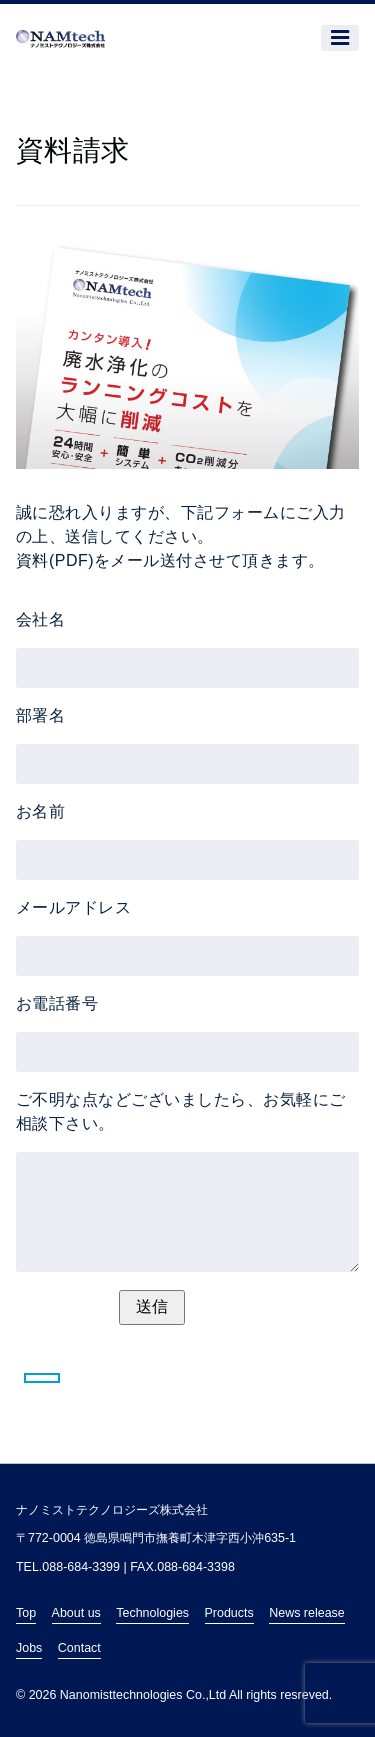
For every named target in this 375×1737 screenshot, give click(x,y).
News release (307, 1613)
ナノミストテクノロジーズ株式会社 (112, 1510)
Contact (79, 1648)
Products (229, 1613)
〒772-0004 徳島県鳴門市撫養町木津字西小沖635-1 (156, 1538)
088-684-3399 (81, 1567)
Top (26, 1613)
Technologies (152, 1613)
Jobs (29, 1648)
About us (76, 1613)
